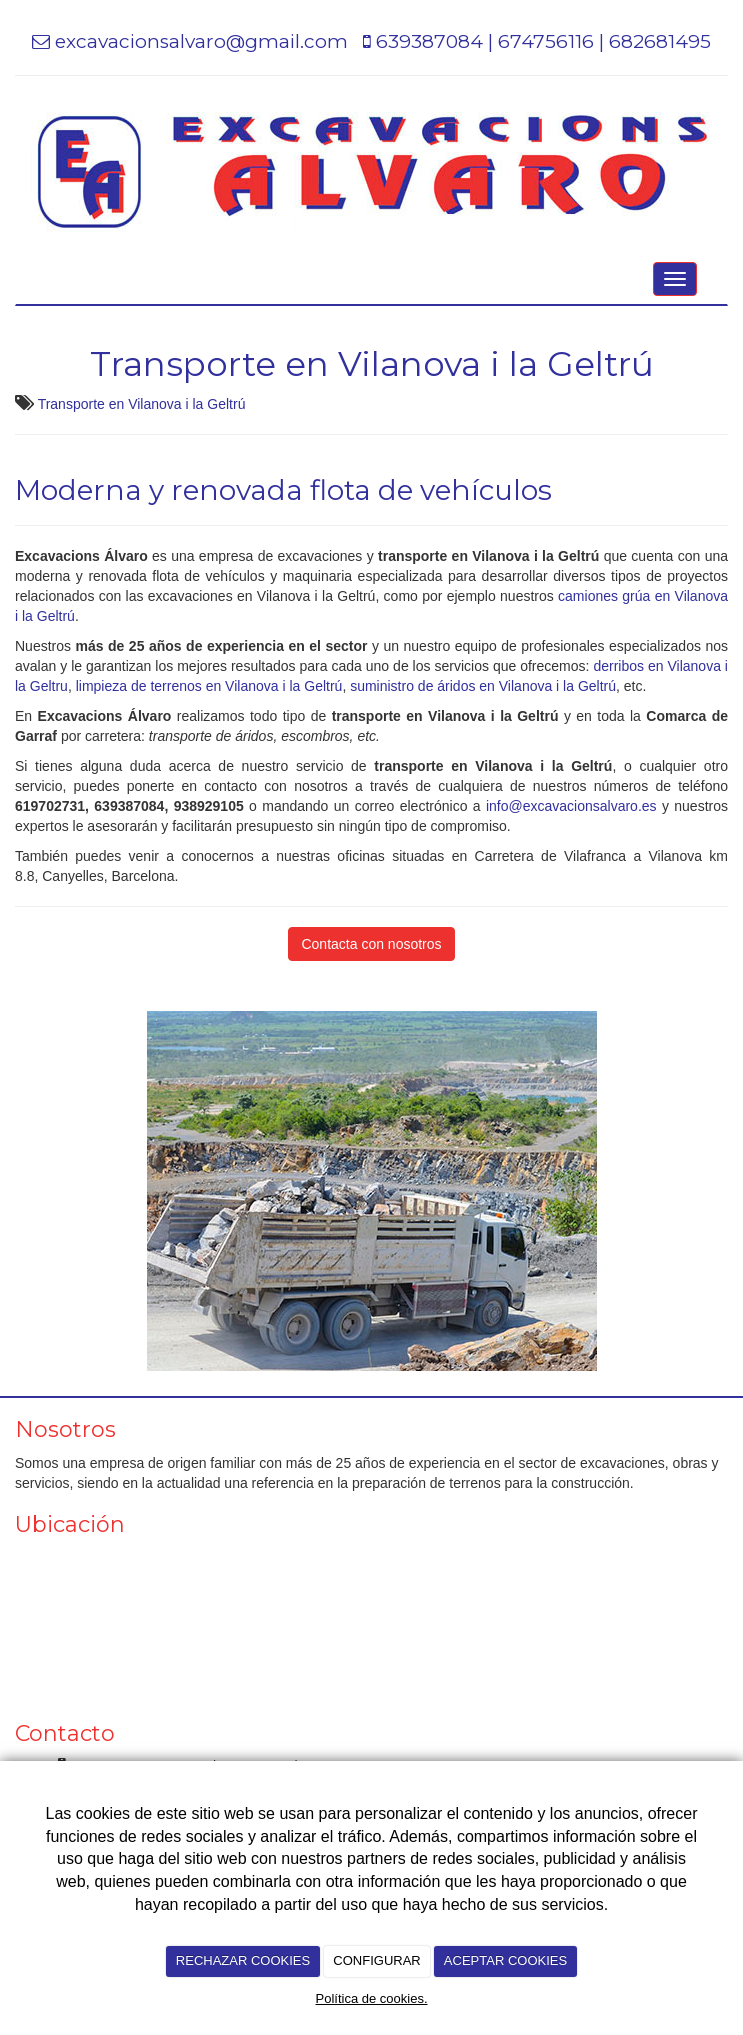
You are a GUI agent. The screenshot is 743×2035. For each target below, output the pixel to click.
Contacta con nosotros (371, 944)
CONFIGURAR (376, 1960)
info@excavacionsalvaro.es (571, 806)
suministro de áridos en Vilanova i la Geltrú (483, 686)
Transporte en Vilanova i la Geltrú (142, 404)
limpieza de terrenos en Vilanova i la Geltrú (207, 686)
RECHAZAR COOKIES (243, 1960)
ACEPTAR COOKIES (505, 1960)
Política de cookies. (371, 1998)
